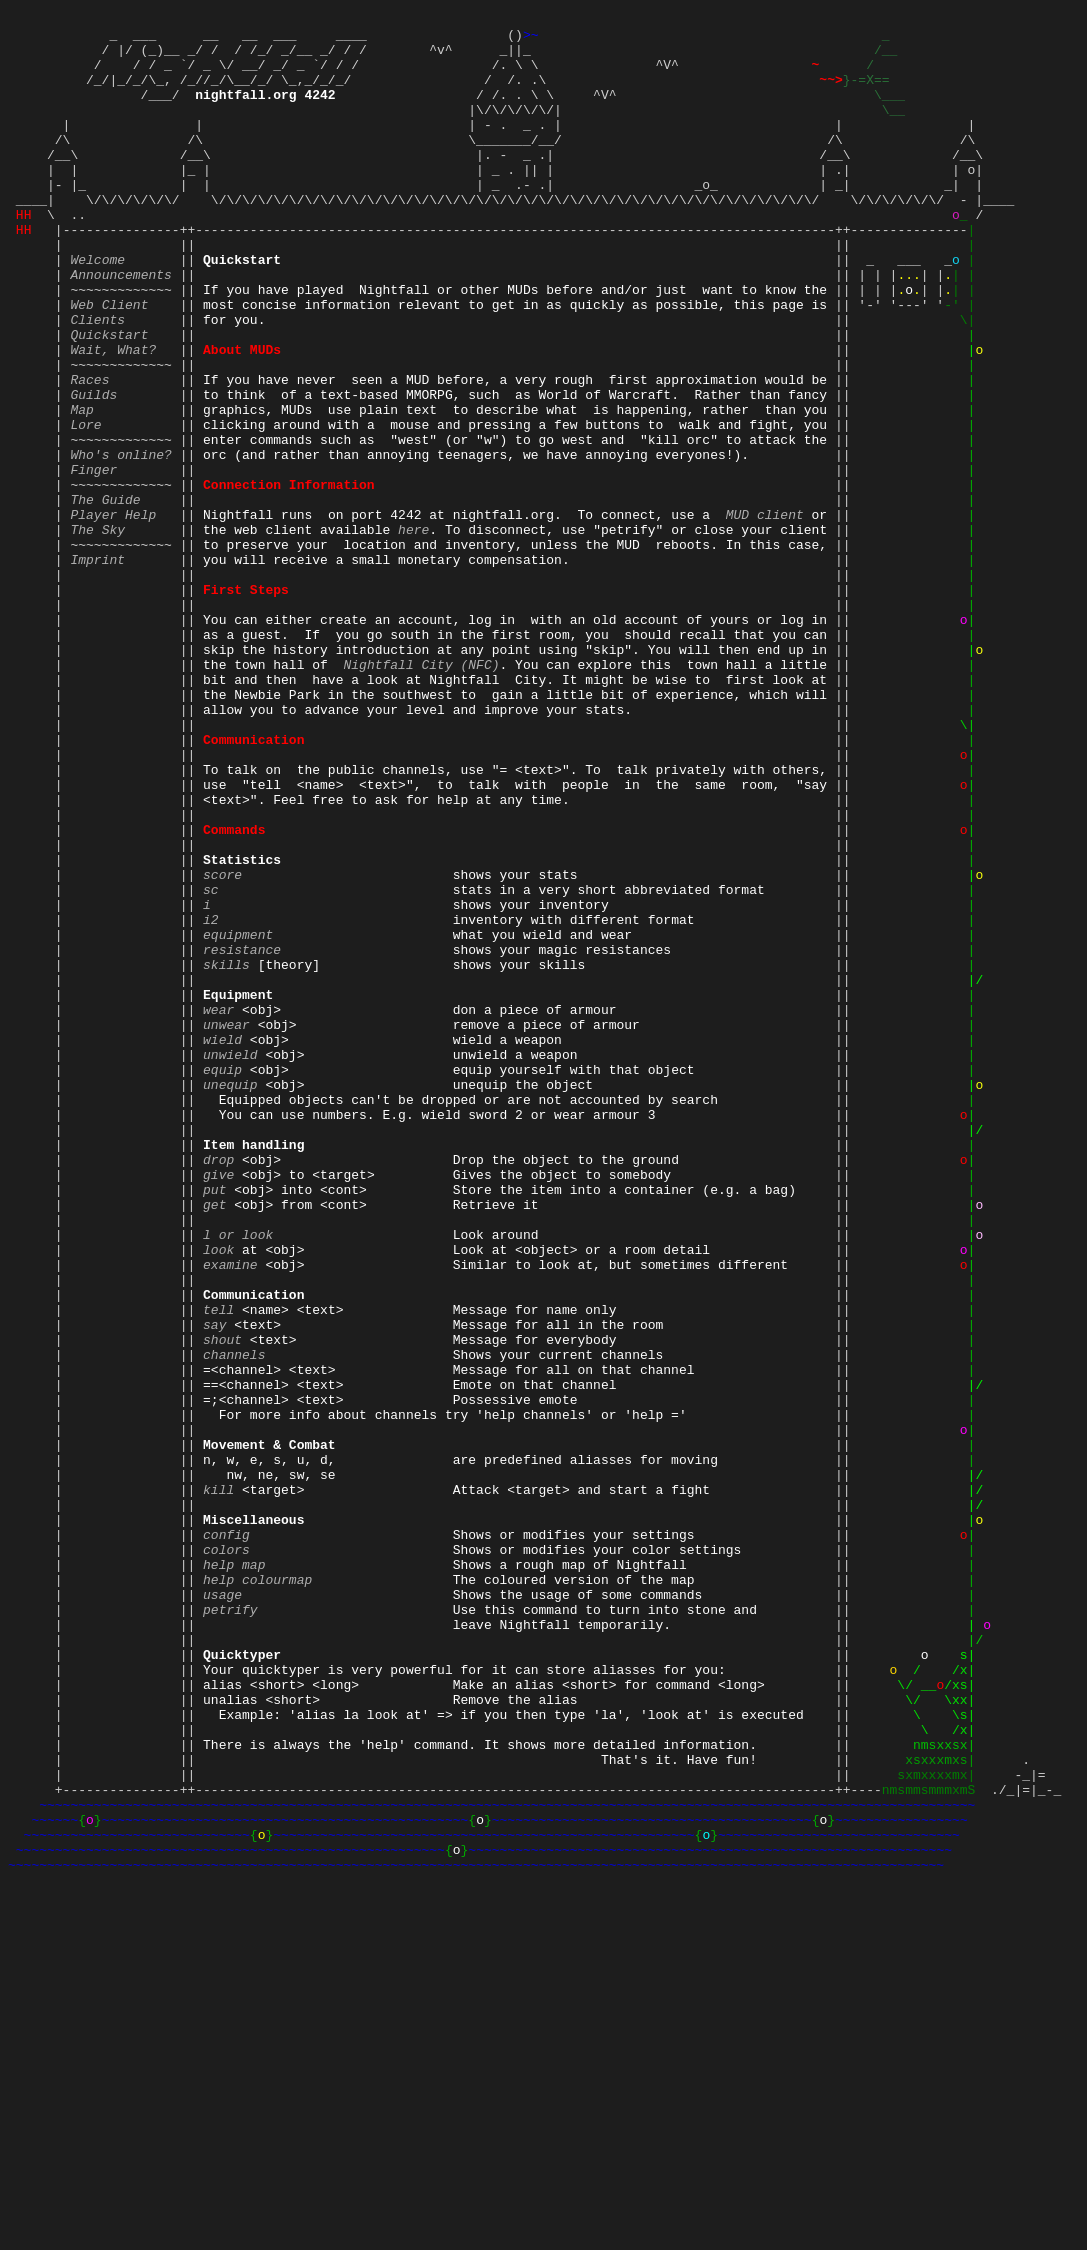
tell (218, 1567)
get (214, 1441)
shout (222, 1603)
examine (230, 1513)
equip (222, 1279)
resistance (242, 1135)
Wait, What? (113, 415)
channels (234, 1621)
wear (218, 1207)
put (214, 1423)
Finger (93, 559)
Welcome (97, 307)
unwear (226, 1225)
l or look (238, 1477)
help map (234, 1873)
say (214, 1585)
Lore (85, 505)
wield (222, 1243)
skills (226, 1153)
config (226, 1837)
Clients (97, 379)
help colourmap (257, 1891)
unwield (230, 1261)
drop (218, 1387)
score (222, 1045)
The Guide (105, 595)
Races (89, 451)
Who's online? (120, 541)
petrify (230, 1927)
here (413, 631)
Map (81, 487)
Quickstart (109, 397)
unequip (230, 1297)
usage (222, 1909)
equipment (238, 1117)
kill (218, 1783)
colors (226, 1855)
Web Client (109, 361)
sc (211, 1063)
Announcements (120, 325)
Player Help (113, 613)
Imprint (97, 667)
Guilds (93, 469)
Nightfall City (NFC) (421, 793)
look (218, 1495)
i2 (211, 1099)
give (218, 1405)
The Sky (97, 631)
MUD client (765, 613)
